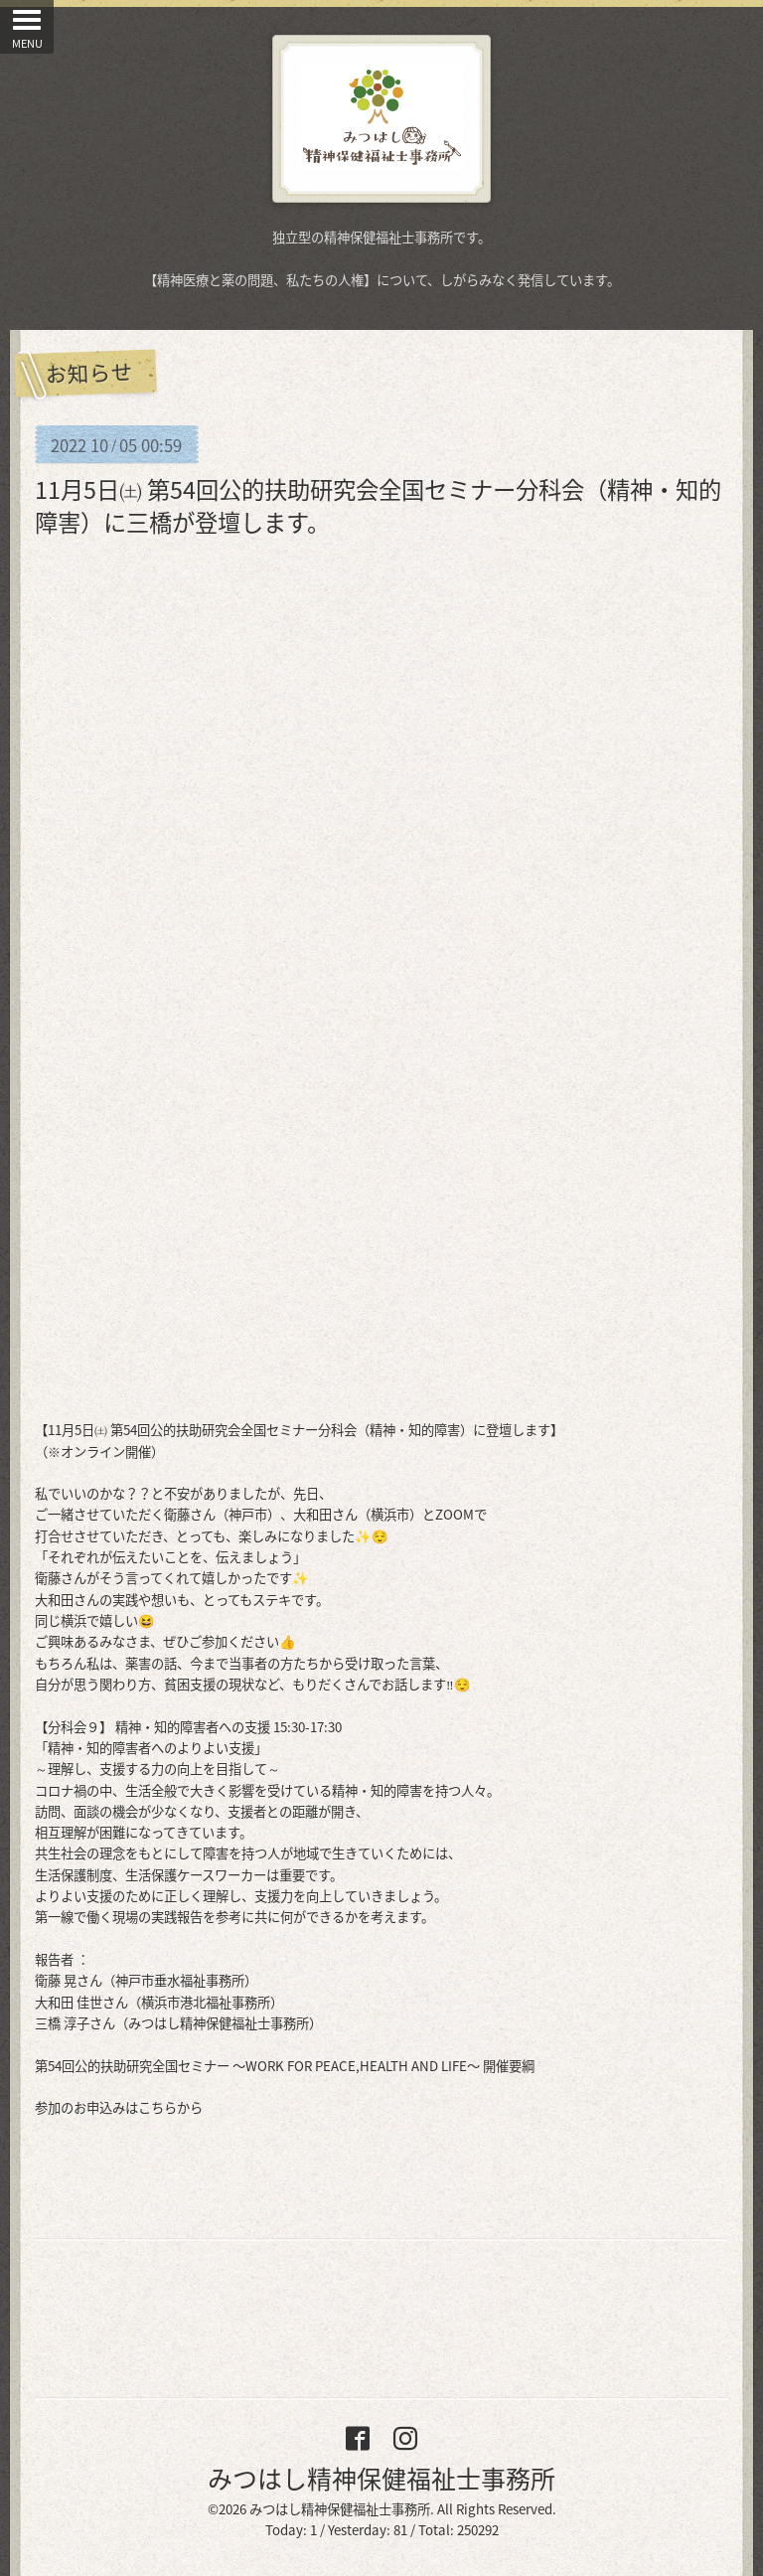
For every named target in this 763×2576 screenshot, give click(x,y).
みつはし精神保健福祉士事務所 (381, 2478)
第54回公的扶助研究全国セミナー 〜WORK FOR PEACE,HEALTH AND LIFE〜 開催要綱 (284, 2065)
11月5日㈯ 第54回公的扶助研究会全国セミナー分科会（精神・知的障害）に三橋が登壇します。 (378, 505)
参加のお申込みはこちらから (119, 2107)
